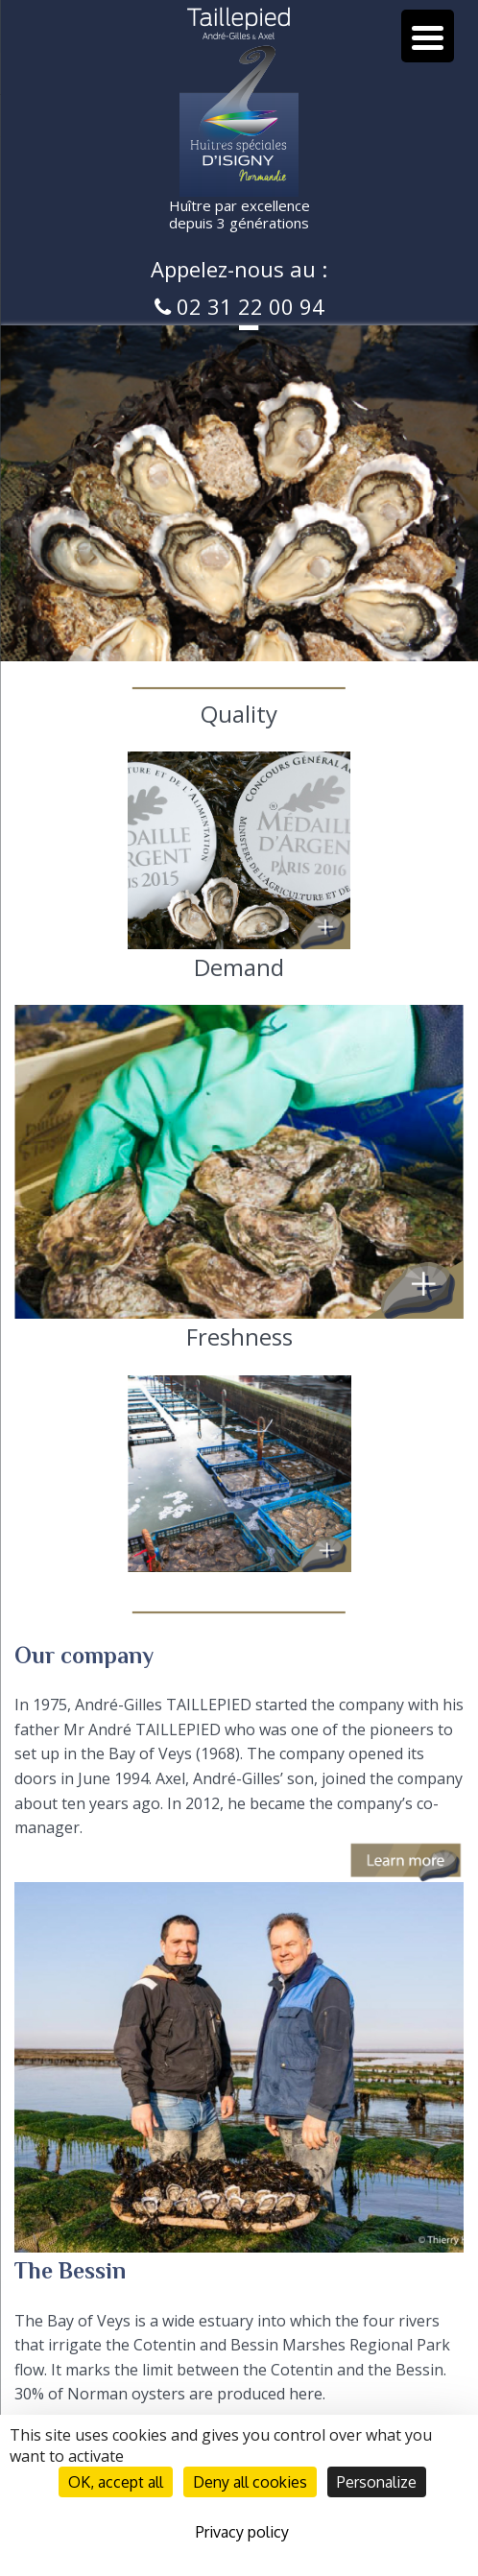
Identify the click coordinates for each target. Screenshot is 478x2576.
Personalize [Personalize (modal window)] (377, 2482)
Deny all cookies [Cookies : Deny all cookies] (250, 2482)
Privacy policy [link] (242, 2531)
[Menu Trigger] (427, 36)
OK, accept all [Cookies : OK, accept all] (115, 2482)
